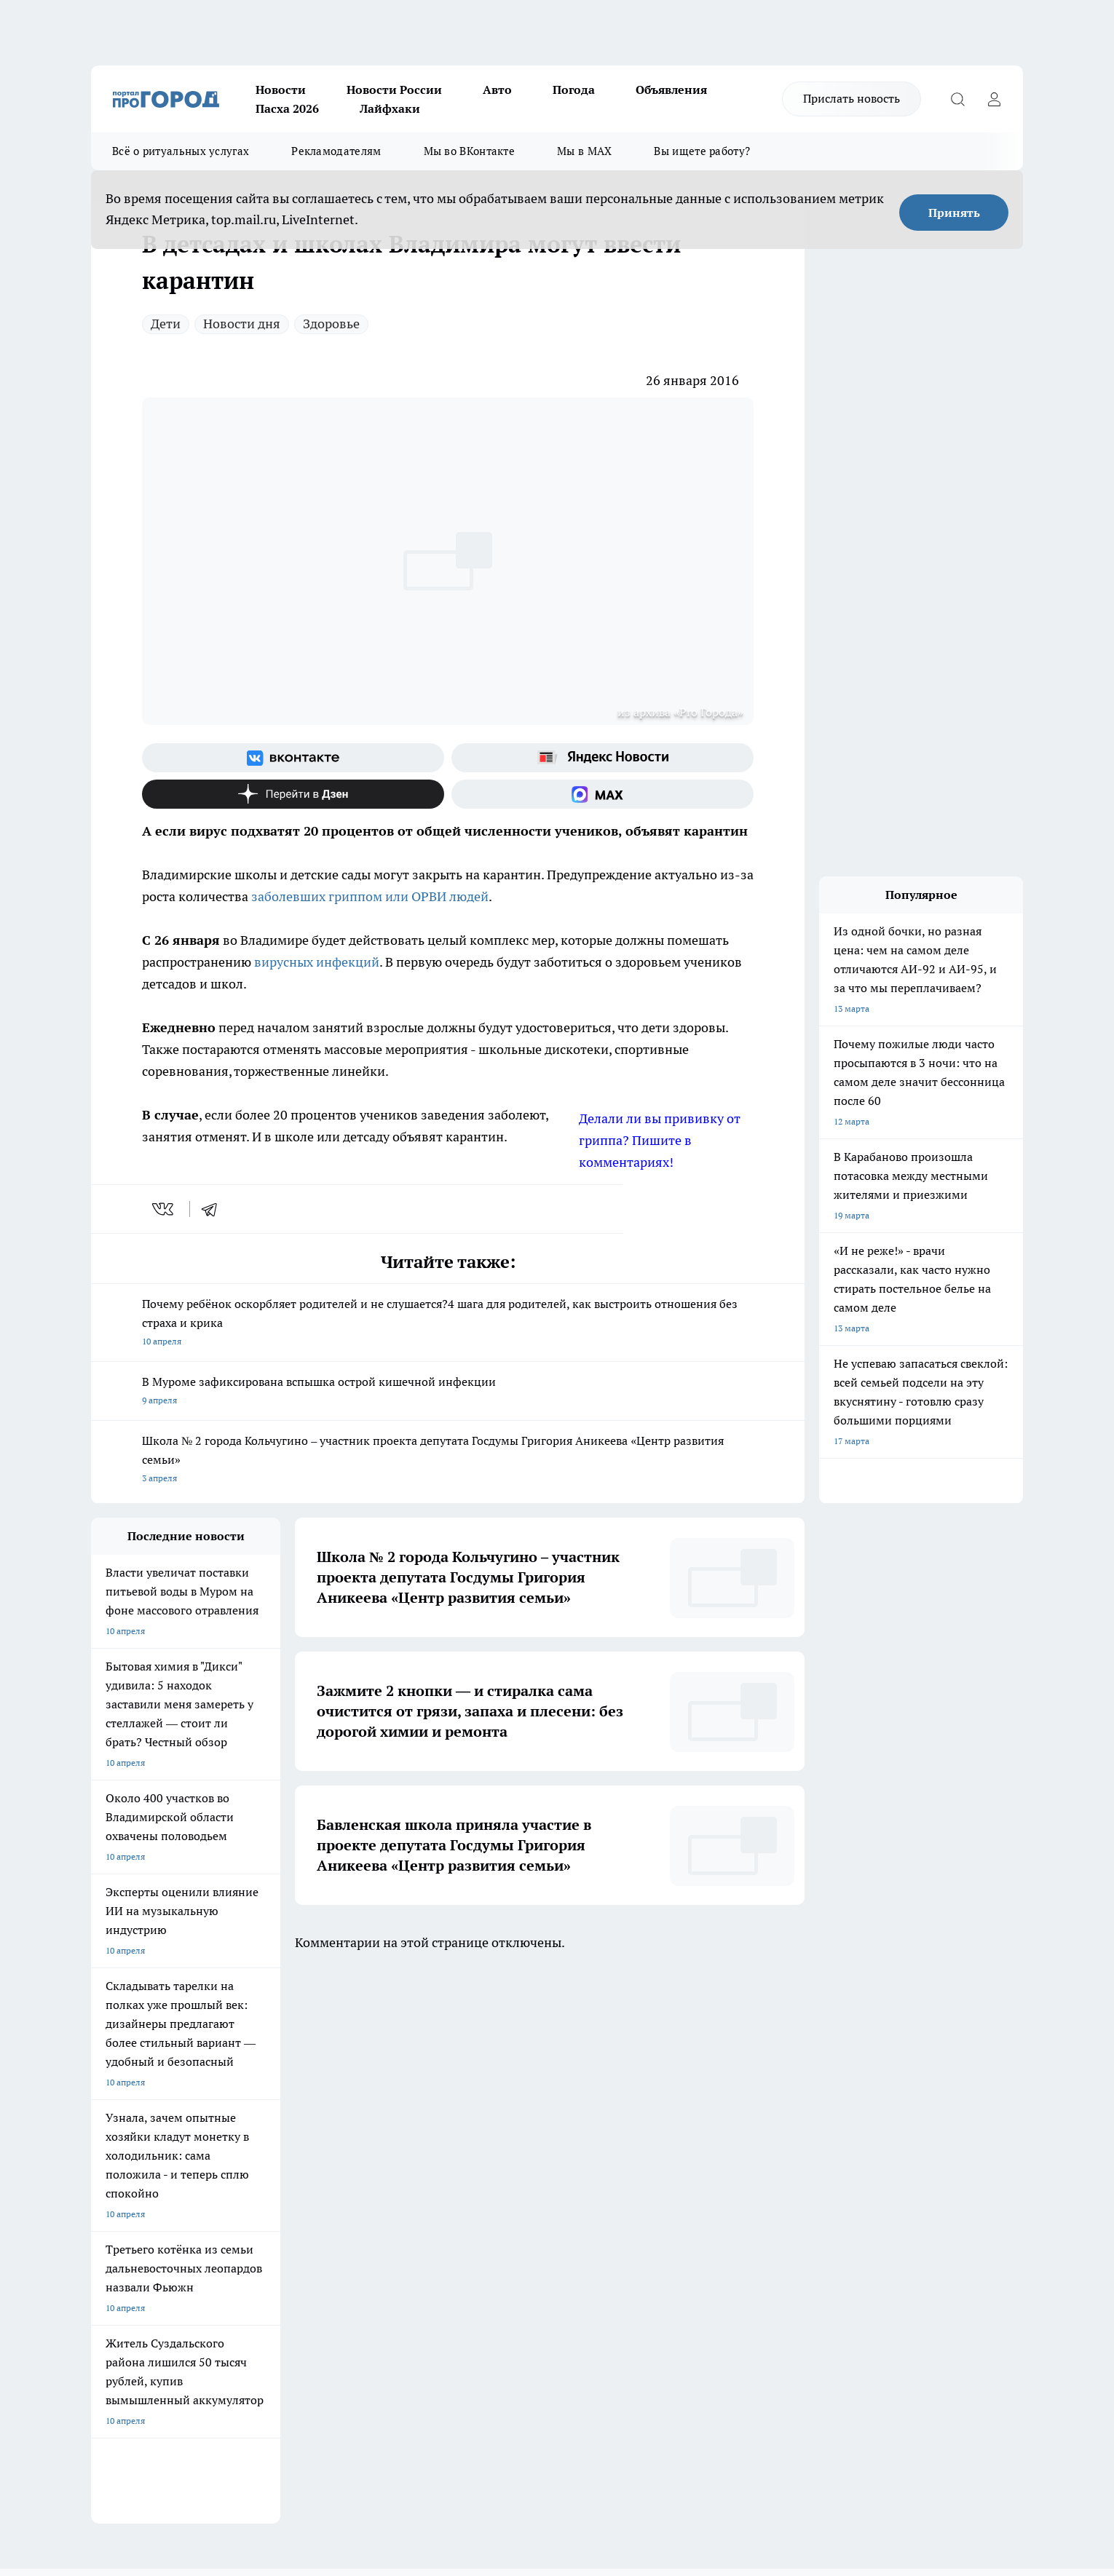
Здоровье (331, 323)
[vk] (164, 1209)
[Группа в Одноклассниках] (764, 2062)
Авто (497, 89)
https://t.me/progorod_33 (363, 2448)
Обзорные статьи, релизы (328, 2140)
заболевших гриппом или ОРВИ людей (370, 896)
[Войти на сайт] (993, 99)
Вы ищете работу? (702, 151)
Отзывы (107, 2140)
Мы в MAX (584, 151)
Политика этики (308, 2122)
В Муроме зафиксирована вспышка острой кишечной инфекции (448, 1392)
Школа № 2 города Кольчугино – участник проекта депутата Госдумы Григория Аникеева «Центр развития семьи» (448, 1460)
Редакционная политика (508, 2122)
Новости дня (241, 323)
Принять (954, 212)
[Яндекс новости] (602, 757)
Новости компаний (314, 2158)
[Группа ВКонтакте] (293, 757)
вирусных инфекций (315, 962)
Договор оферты (125, 2158)
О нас (102, 2122)
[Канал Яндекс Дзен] (293, 794)
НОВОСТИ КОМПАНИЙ (264, 2039)
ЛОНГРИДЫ (115, 2039)
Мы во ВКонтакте (469, 151)
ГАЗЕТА (356, 2039)
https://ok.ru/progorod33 (255, 2448)
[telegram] (214, 1209)
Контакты (479, 2140)
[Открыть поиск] (957, 99)
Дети (166, 323)
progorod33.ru (523, 2413)
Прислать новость (851, 98)
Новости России (394, 89)
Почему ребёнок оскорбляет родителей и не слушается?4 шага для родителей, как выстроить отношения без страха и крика (448, 1323)
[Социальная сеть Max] (602, 794)
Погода (574, 89)
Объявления (671, 89)
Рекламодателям (336, 151)
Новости (281, 89)
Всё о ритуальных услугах (180, 151)
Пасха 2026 (287, 108)
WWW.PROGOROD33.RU (214, 2224)
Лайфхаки (390, 108)
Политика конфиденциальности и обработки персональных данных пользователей (528, 2172)
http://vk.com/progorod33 (145, 2448)
